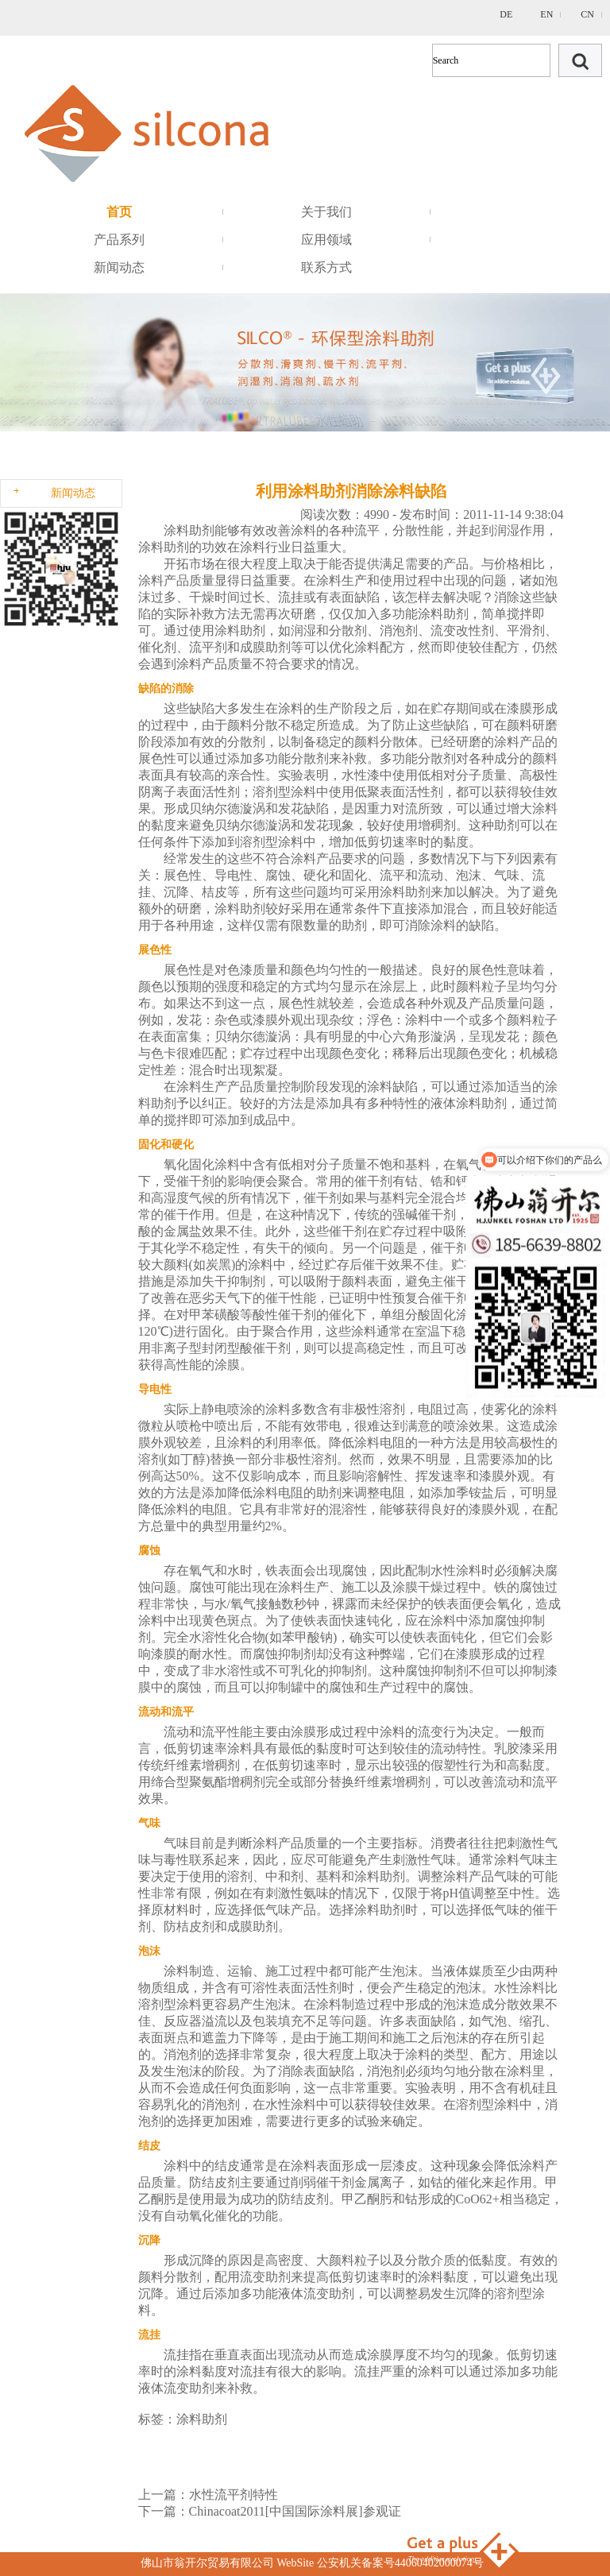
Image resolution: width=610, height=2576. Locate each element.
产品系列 (119, 239)
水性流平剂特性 (233, 2494)
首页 (119, 212)
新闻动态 (119, 267)
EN (546, 14)
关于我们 (326, 212)
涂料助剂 (189, 530)
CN (587, 14)
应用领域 (326, 239)
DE (506, 14)
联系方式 (326, 267)
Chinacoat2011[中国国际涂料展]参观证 (295, 2511)
